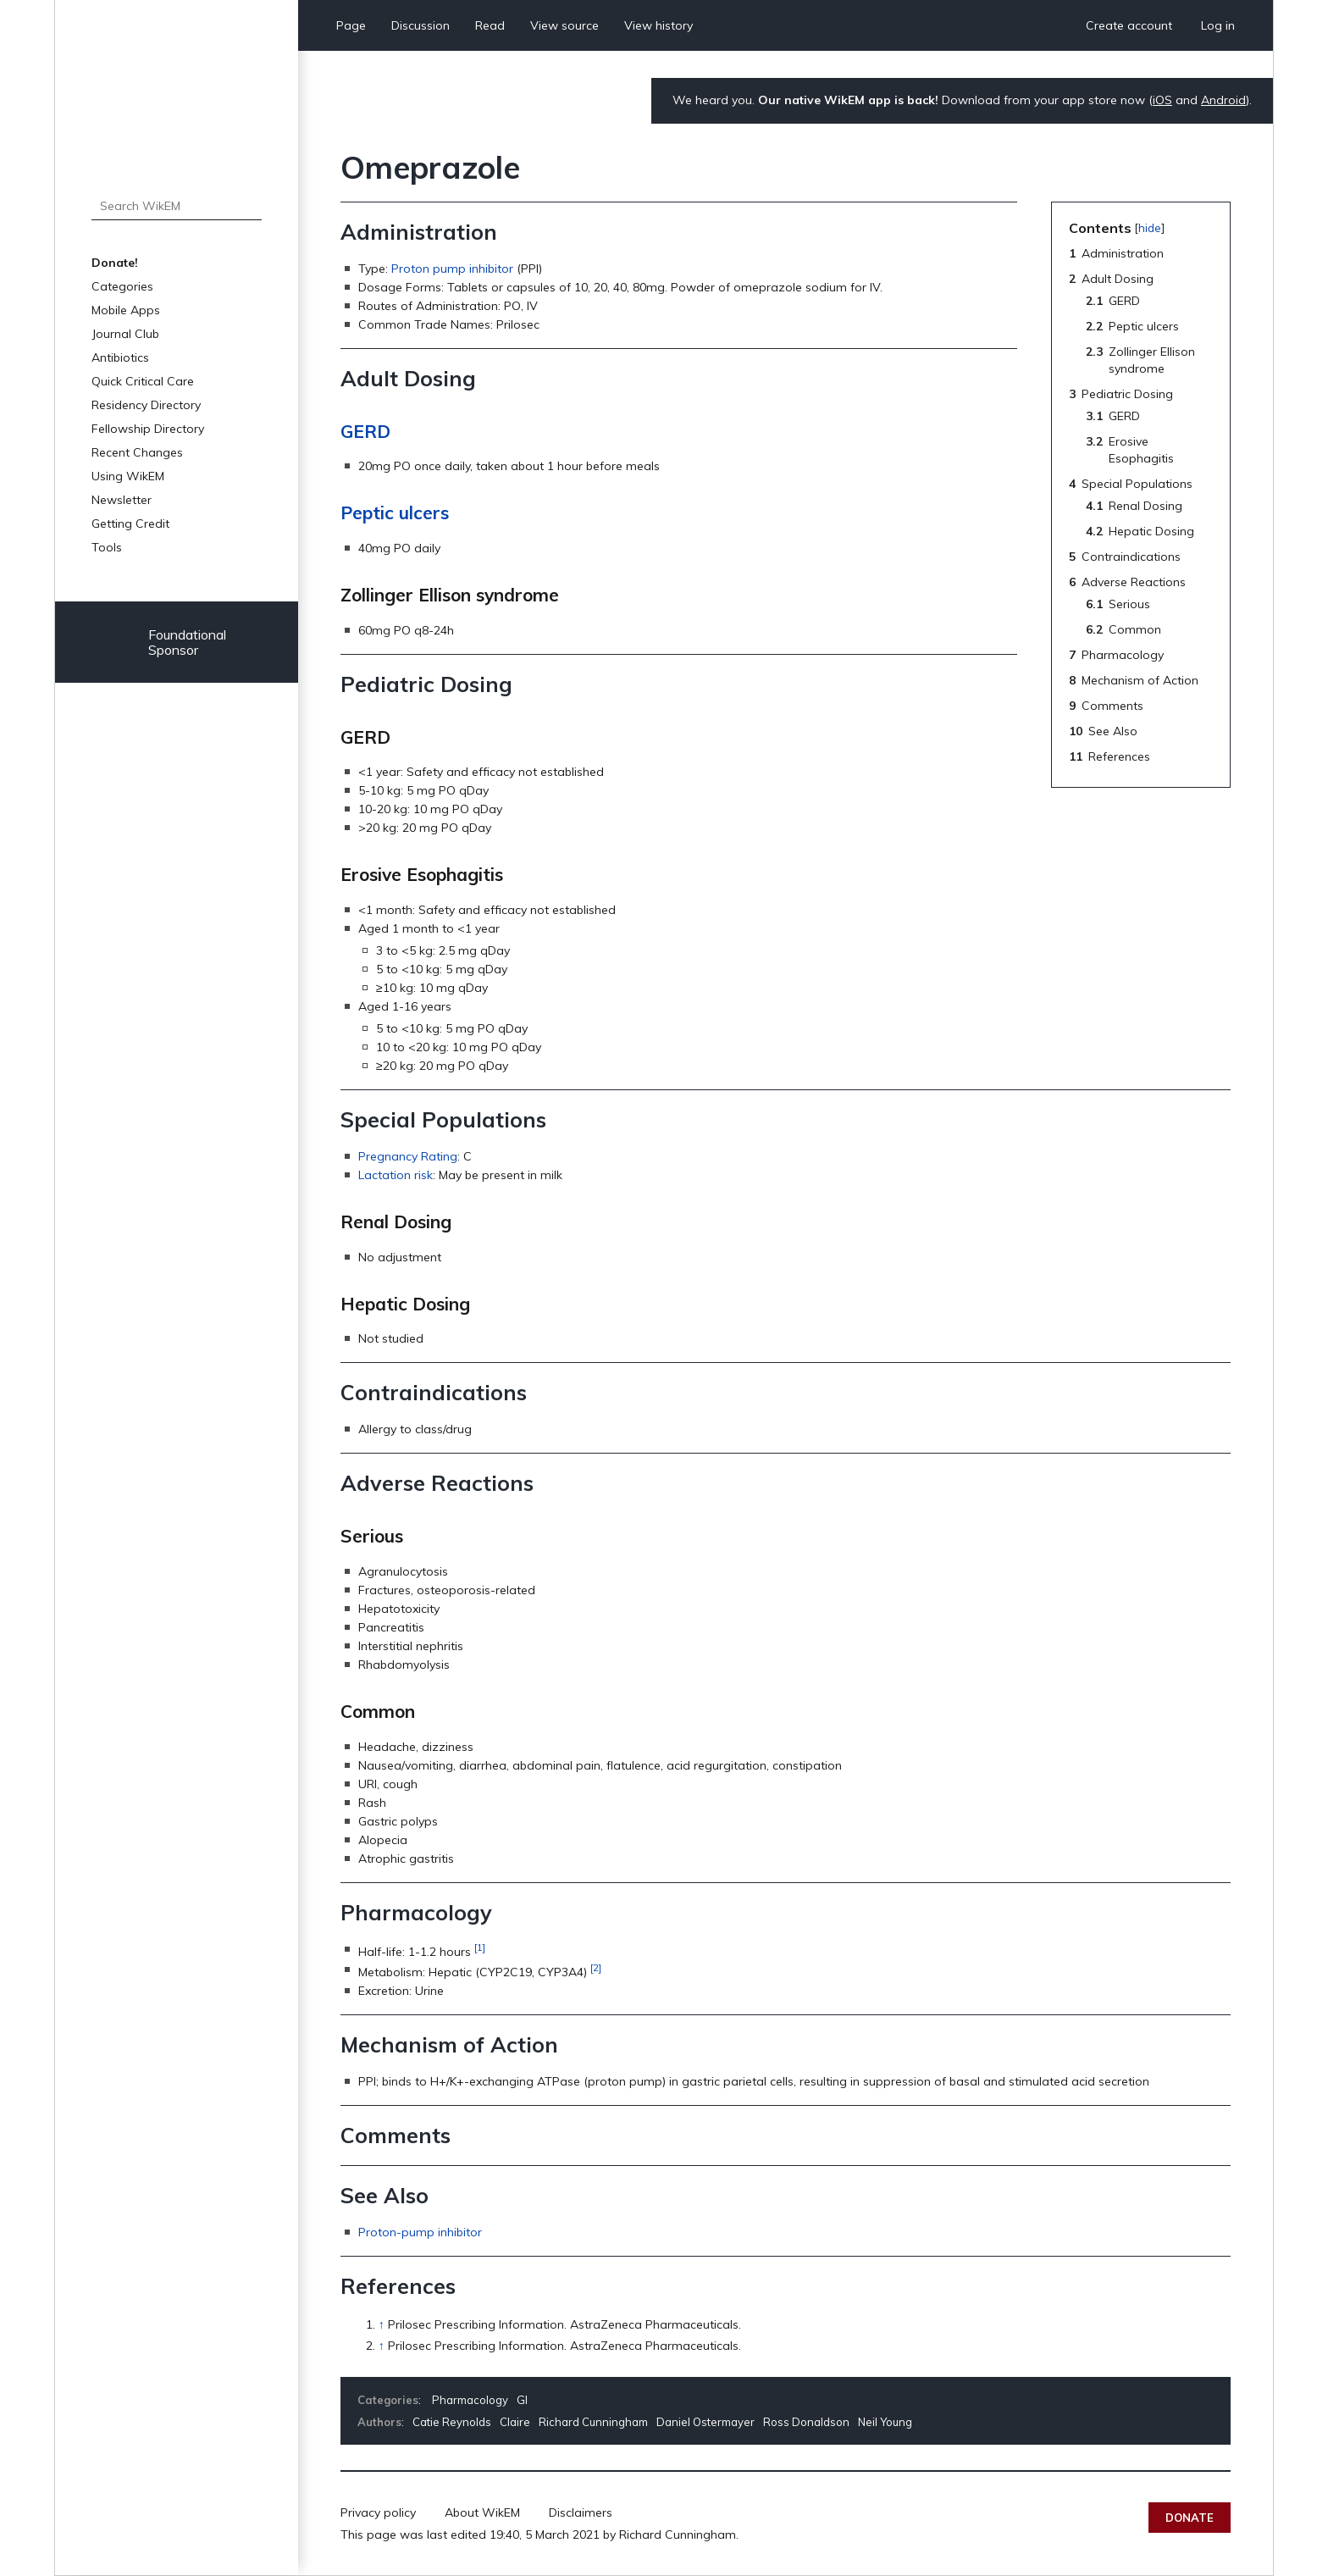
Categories (122, 286)
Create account (1129, 25)
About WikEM (482, 2512)
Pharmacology (470, 2400)
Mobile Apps (125, 310)
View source (564, 25)
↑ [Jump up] (382, 2324)
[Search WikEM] (176, 205)
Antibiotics (120, 357)
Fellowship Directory (147, 428)
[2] (595, 1967)
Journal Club (125, 333)
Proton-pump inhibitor (420, 2232)
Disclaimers (580, 2512)
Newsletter (121, 499)
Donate (1189, 2517)
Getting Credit (130, 523)
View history (658, 25)
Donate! (114, 262)
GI (522, 2400)
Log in (1218, 25)
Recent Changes (137, 452)
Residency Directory (146, 405)
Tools (106, 547)
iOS (1162, 100)
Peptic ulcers (394, 512)
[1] (479, 1947)
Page (351, 25)
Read (490, 25)
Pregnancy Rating (407, 1156)
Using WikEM (127, 476)
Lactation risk (395, 1175)
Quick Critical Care (142, 381)
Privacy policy (378, 2512)
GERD (365, 431)
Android (1223, 100)
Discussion (420, 25)
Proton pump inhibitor (452, 268)
